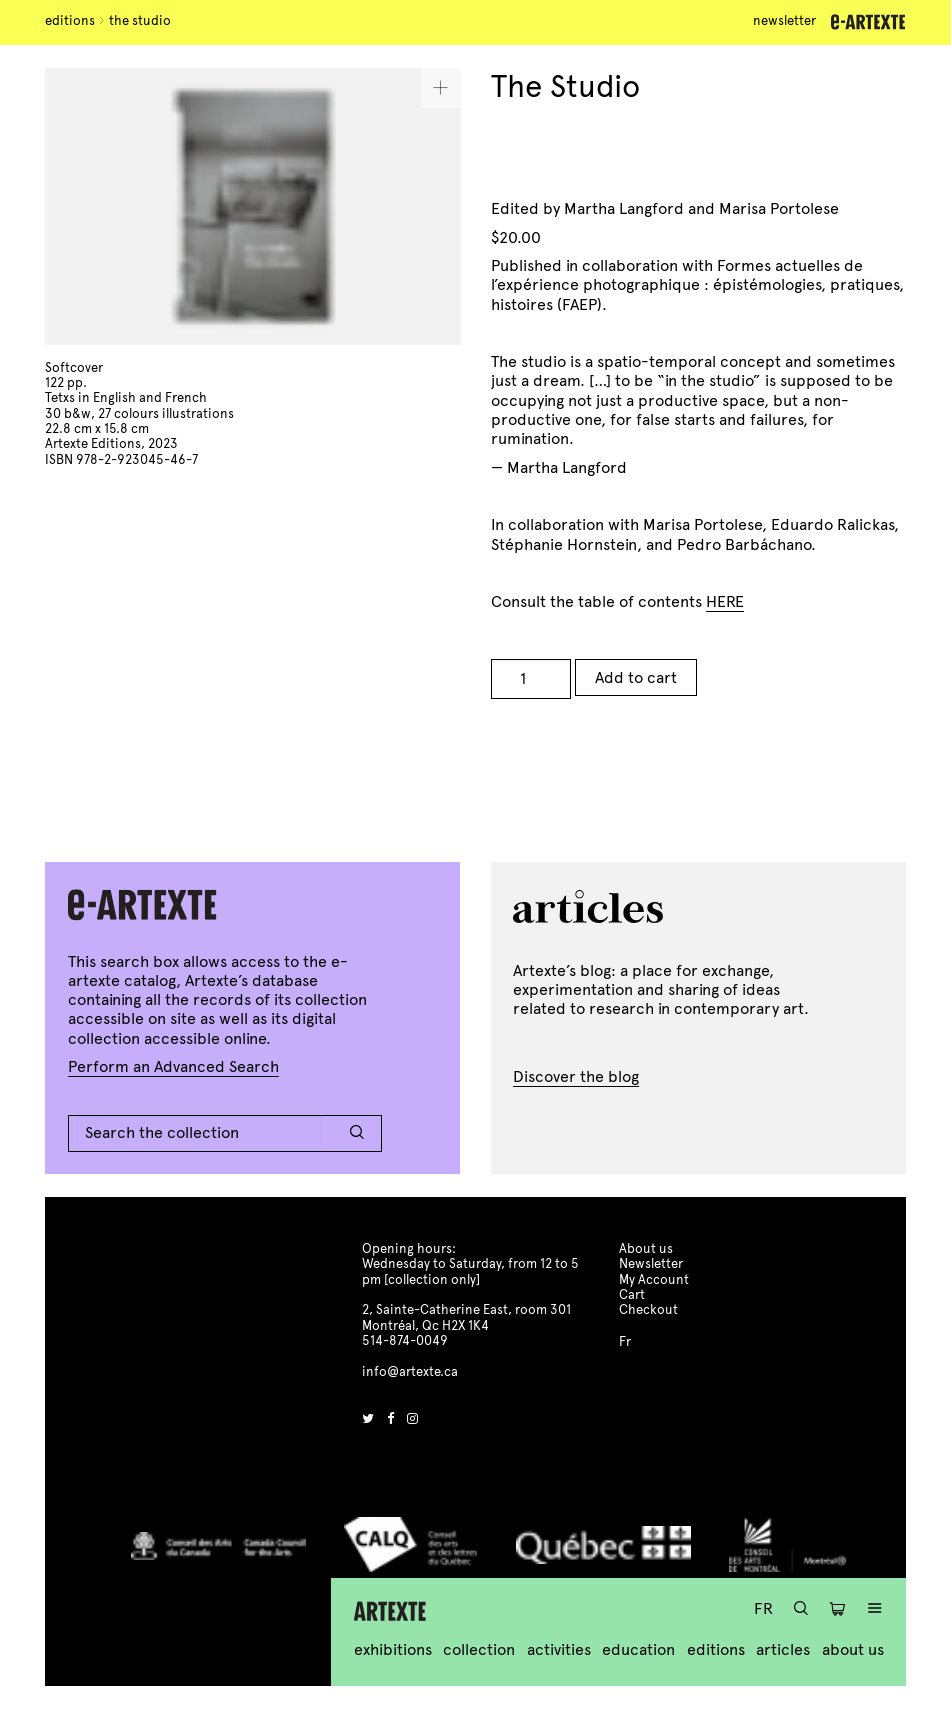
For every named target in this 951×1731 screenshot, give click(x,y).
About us (853, 1649)
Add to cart (636, 677)
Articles (783, 1649)
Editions (70, 21)
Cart (632, 1295)
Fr (763, 1608)
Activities (559, 1649)
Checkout (648, 1310)
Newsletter (784, 21)
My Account (654, 1280)
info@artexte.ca (410, 1372)
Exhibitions (393, 1649)
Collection (479, 1649)
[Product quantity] (531, 679)
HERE (725, 601)
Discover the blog (576, 1076)
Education (638, 1649)
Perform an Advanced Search (173, 1066)
